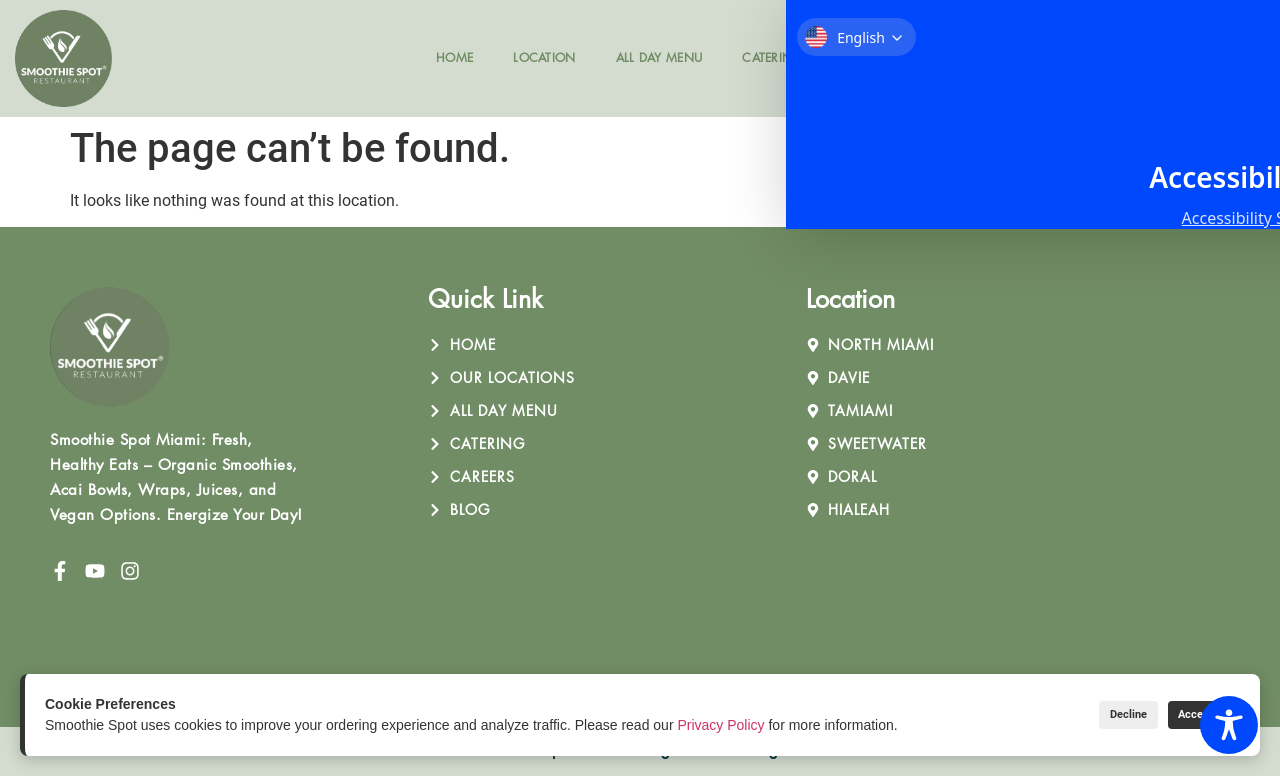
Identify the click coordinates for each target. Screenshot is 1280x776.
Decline (1090, 714)
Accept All (1190, 714)
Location (544, 57)
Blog (951, 57)
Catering (772, 57)
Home (454, 57)
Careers (869, 57)
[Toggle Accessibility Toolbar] (1229, 725)
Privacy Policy (720, 725)
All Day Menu (659, 57)
